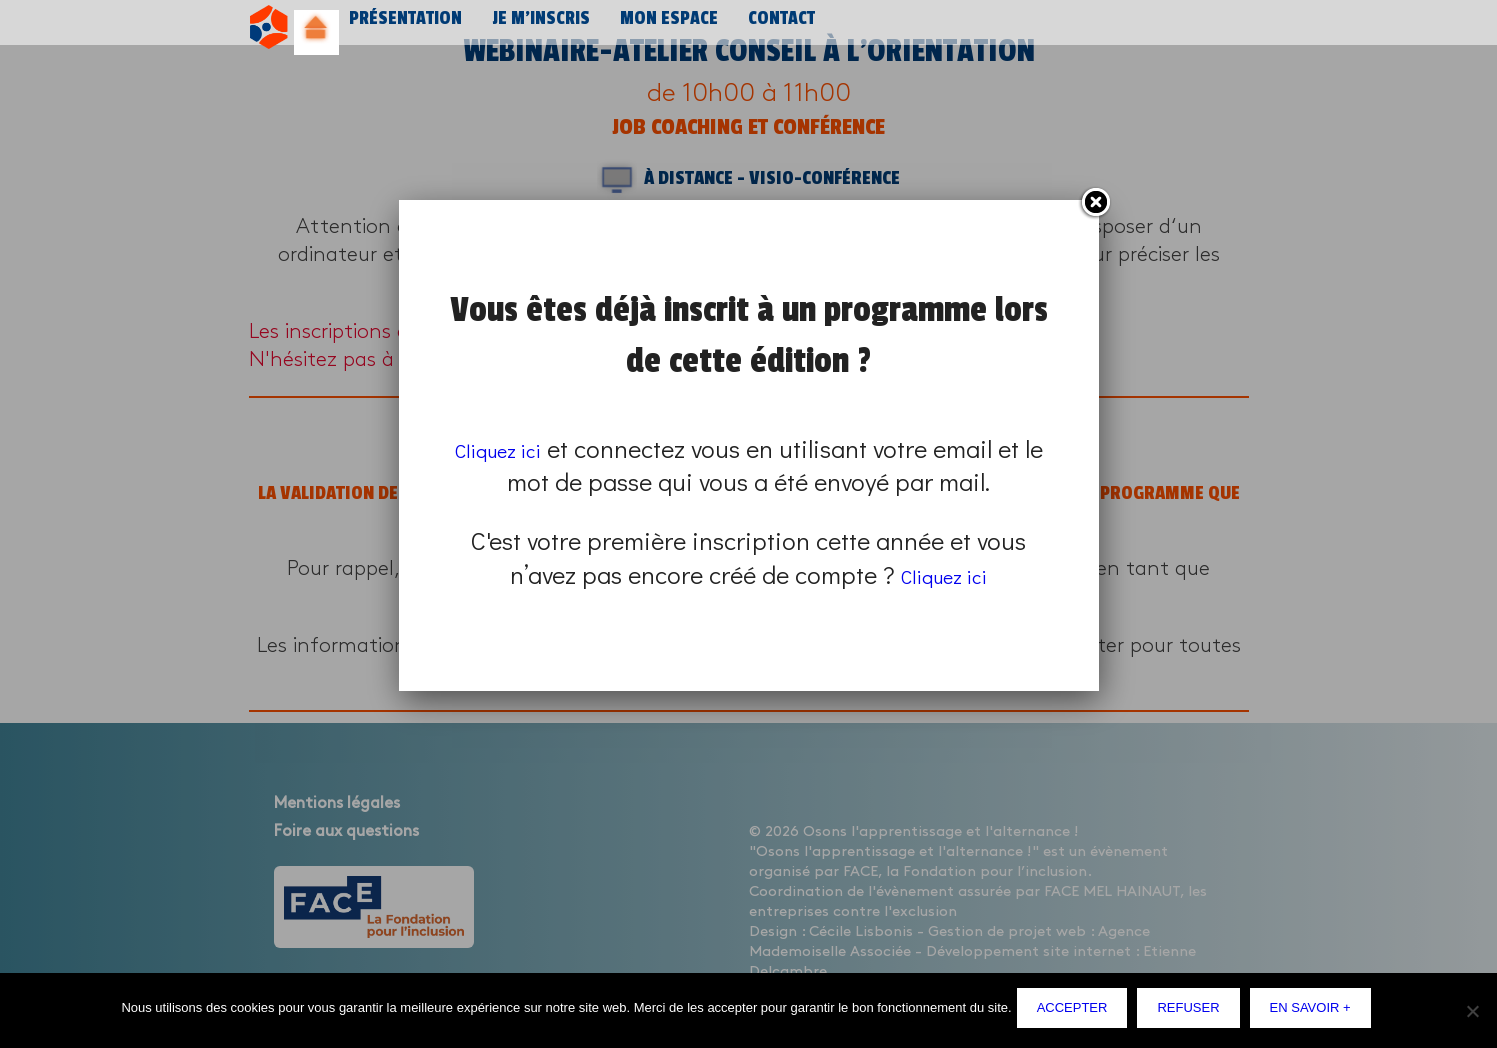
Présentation (402, 27)
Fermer (1095, 203)
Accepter (1077, 1012)
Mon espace (657, 27)
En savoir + (1315, 1012)
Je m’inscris (533, 27)
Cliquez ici (509, 448)
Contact (767, 27)
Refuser (1193, 1012)
